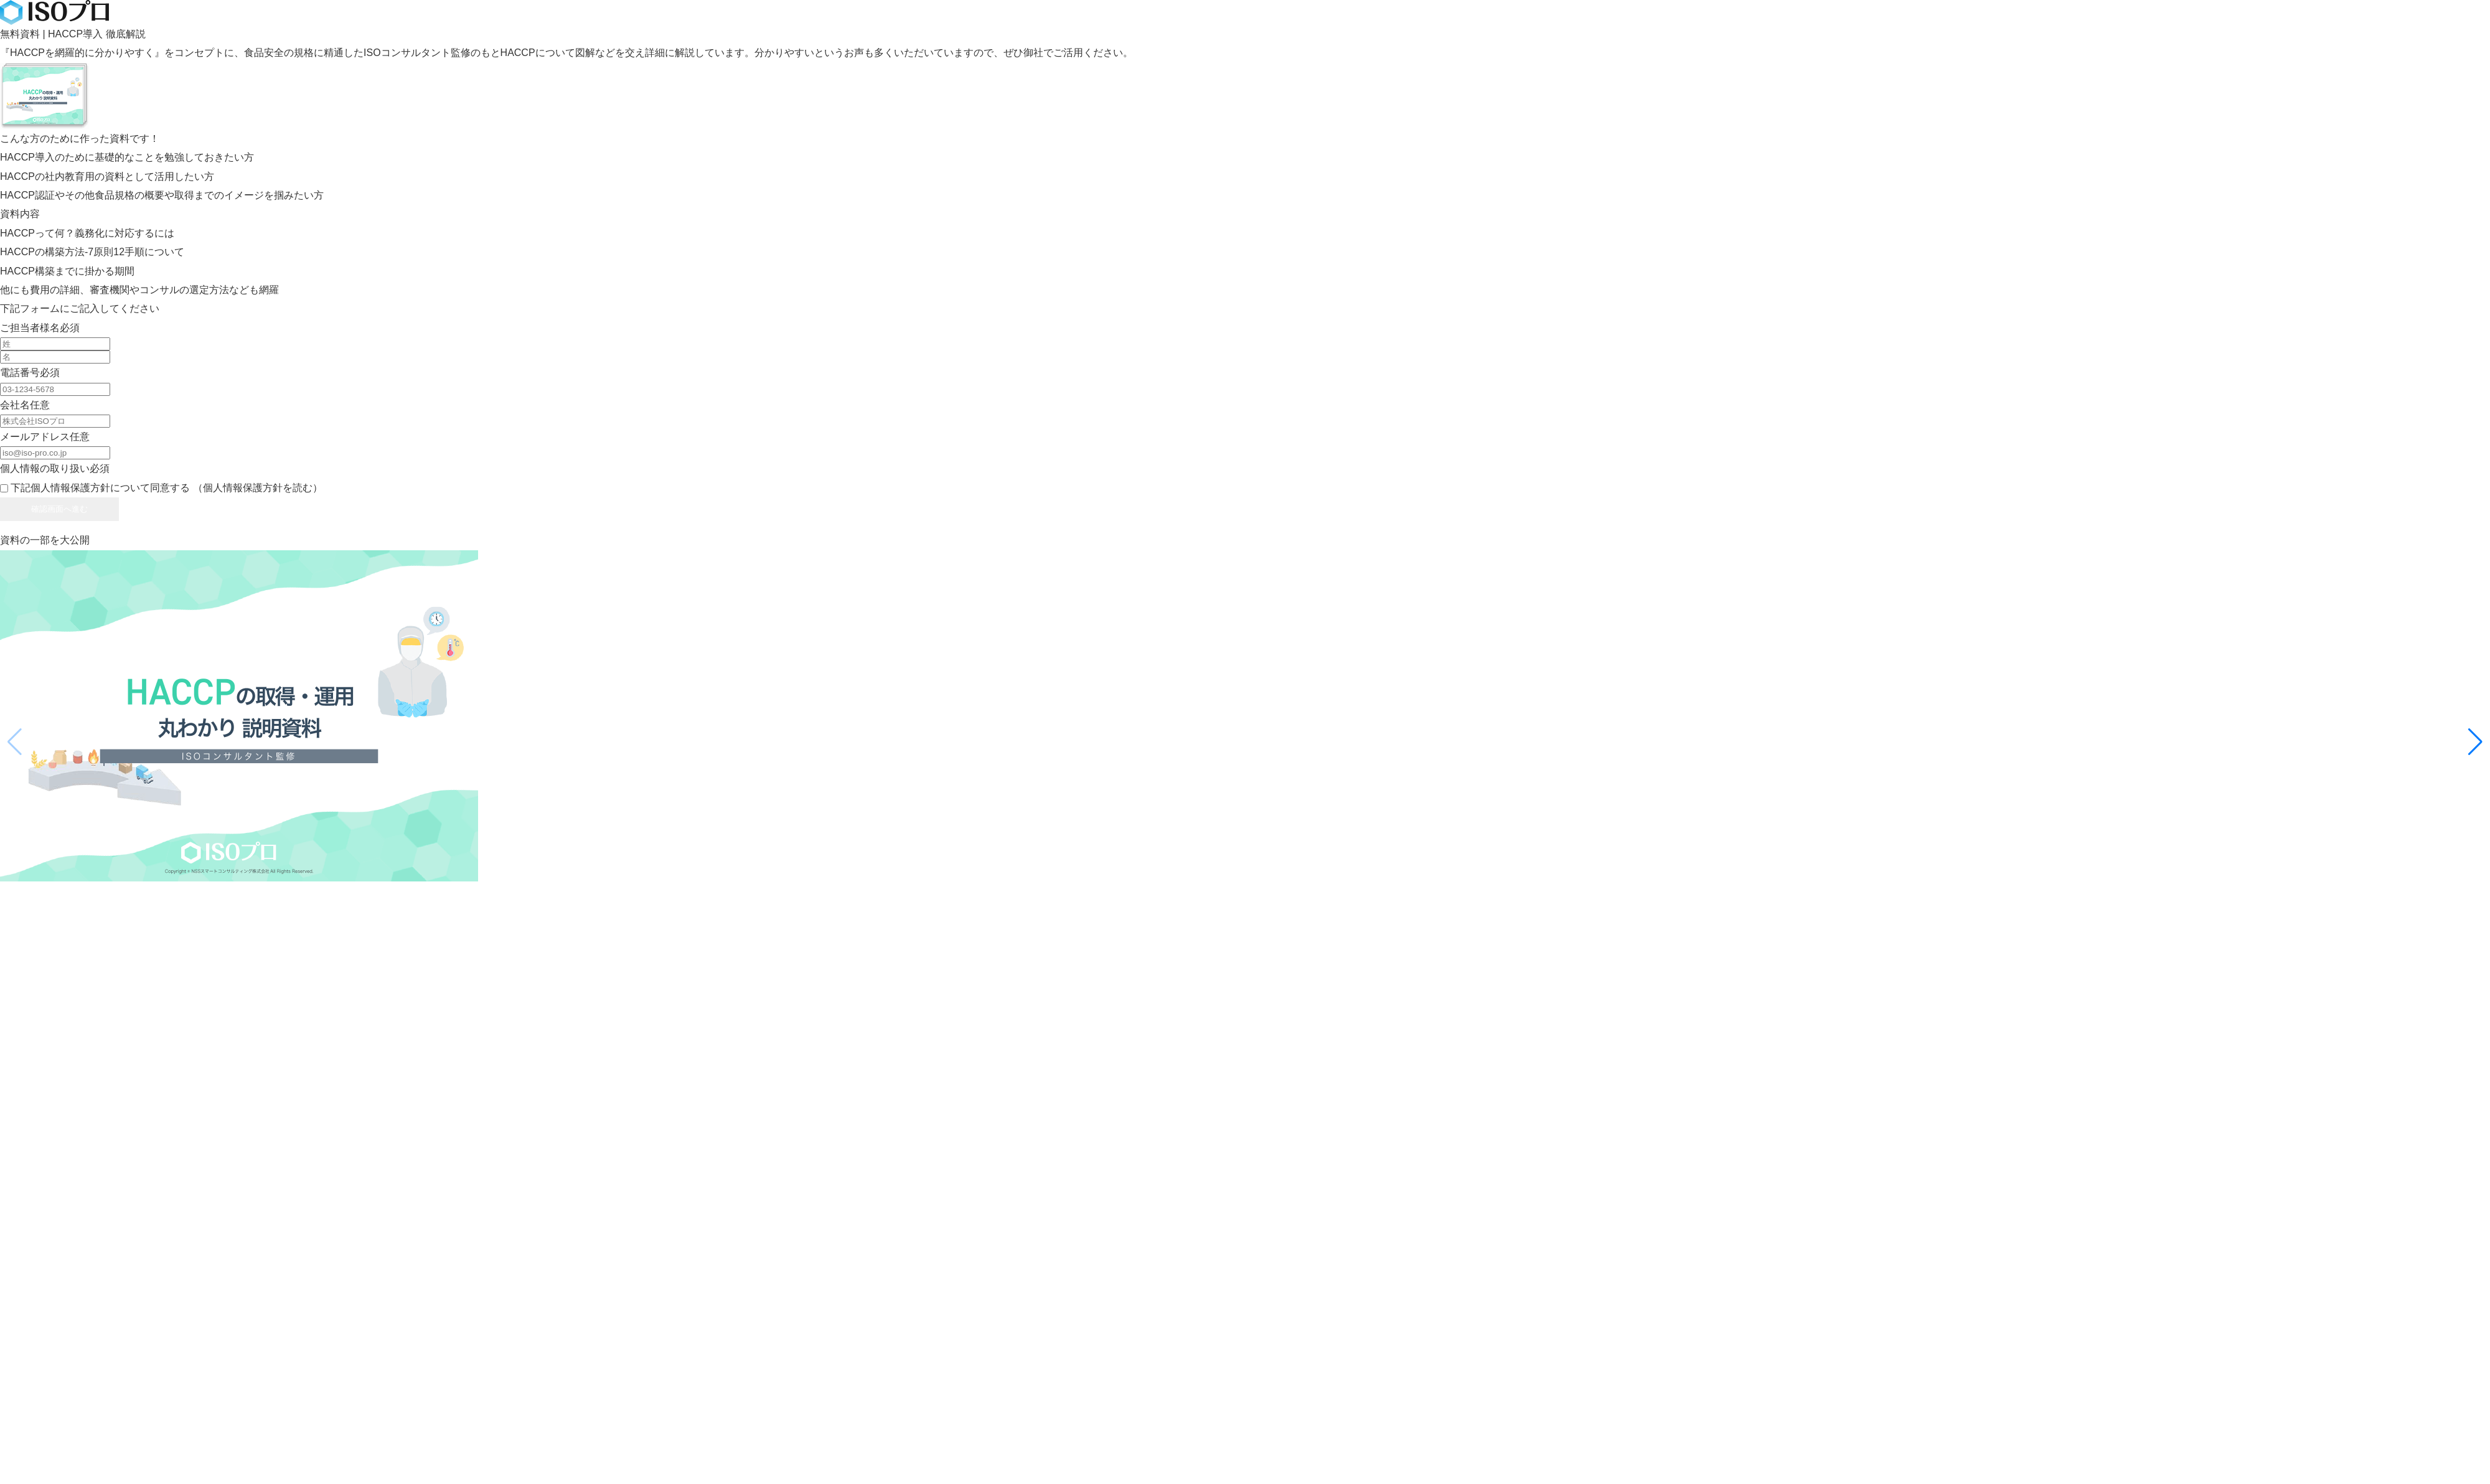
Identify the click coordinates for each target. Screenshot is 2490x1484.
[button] (2475, 742)
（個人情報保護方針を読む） (257, 487)
